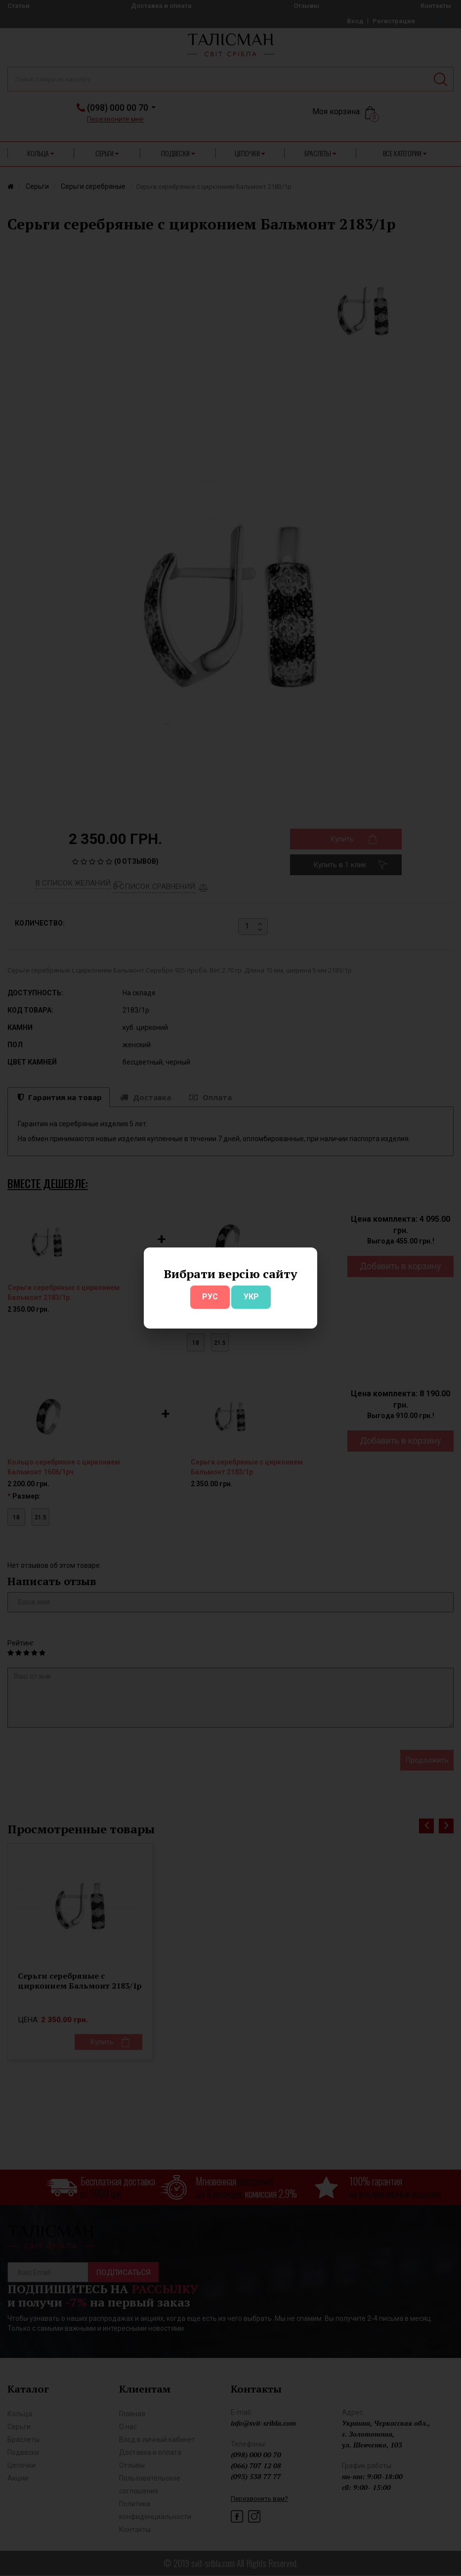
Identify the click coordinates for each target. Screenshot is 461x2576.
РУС (210, 1296)
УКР (251, 1296)
